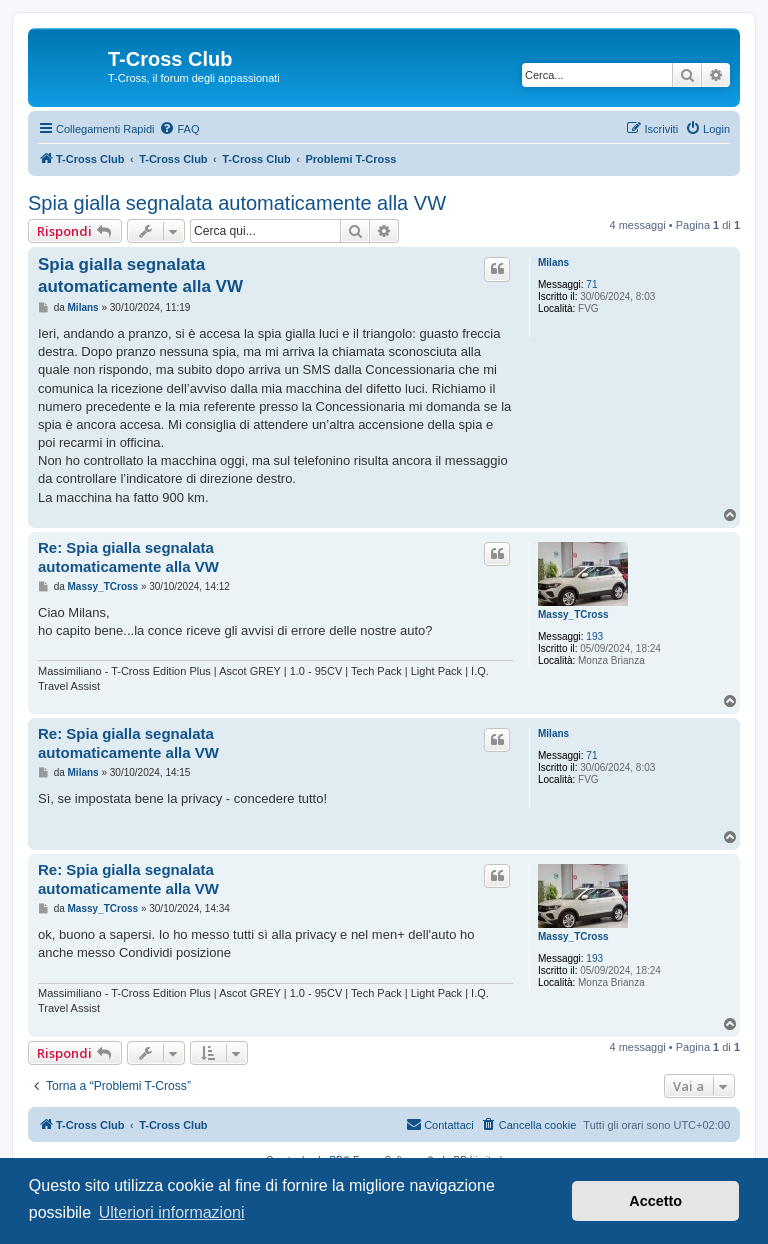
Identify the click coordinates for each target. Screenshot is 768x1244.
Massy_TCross (573, 614)
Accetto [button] (655, 1201)
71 (591, 284)
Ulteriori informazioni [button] (172, 1212)
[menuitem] (179, 129)
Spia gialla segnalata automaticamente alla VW (237, 203)
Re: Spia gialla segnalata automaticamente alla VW (128, 557)
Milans (553, 262)
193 (594, 636)
